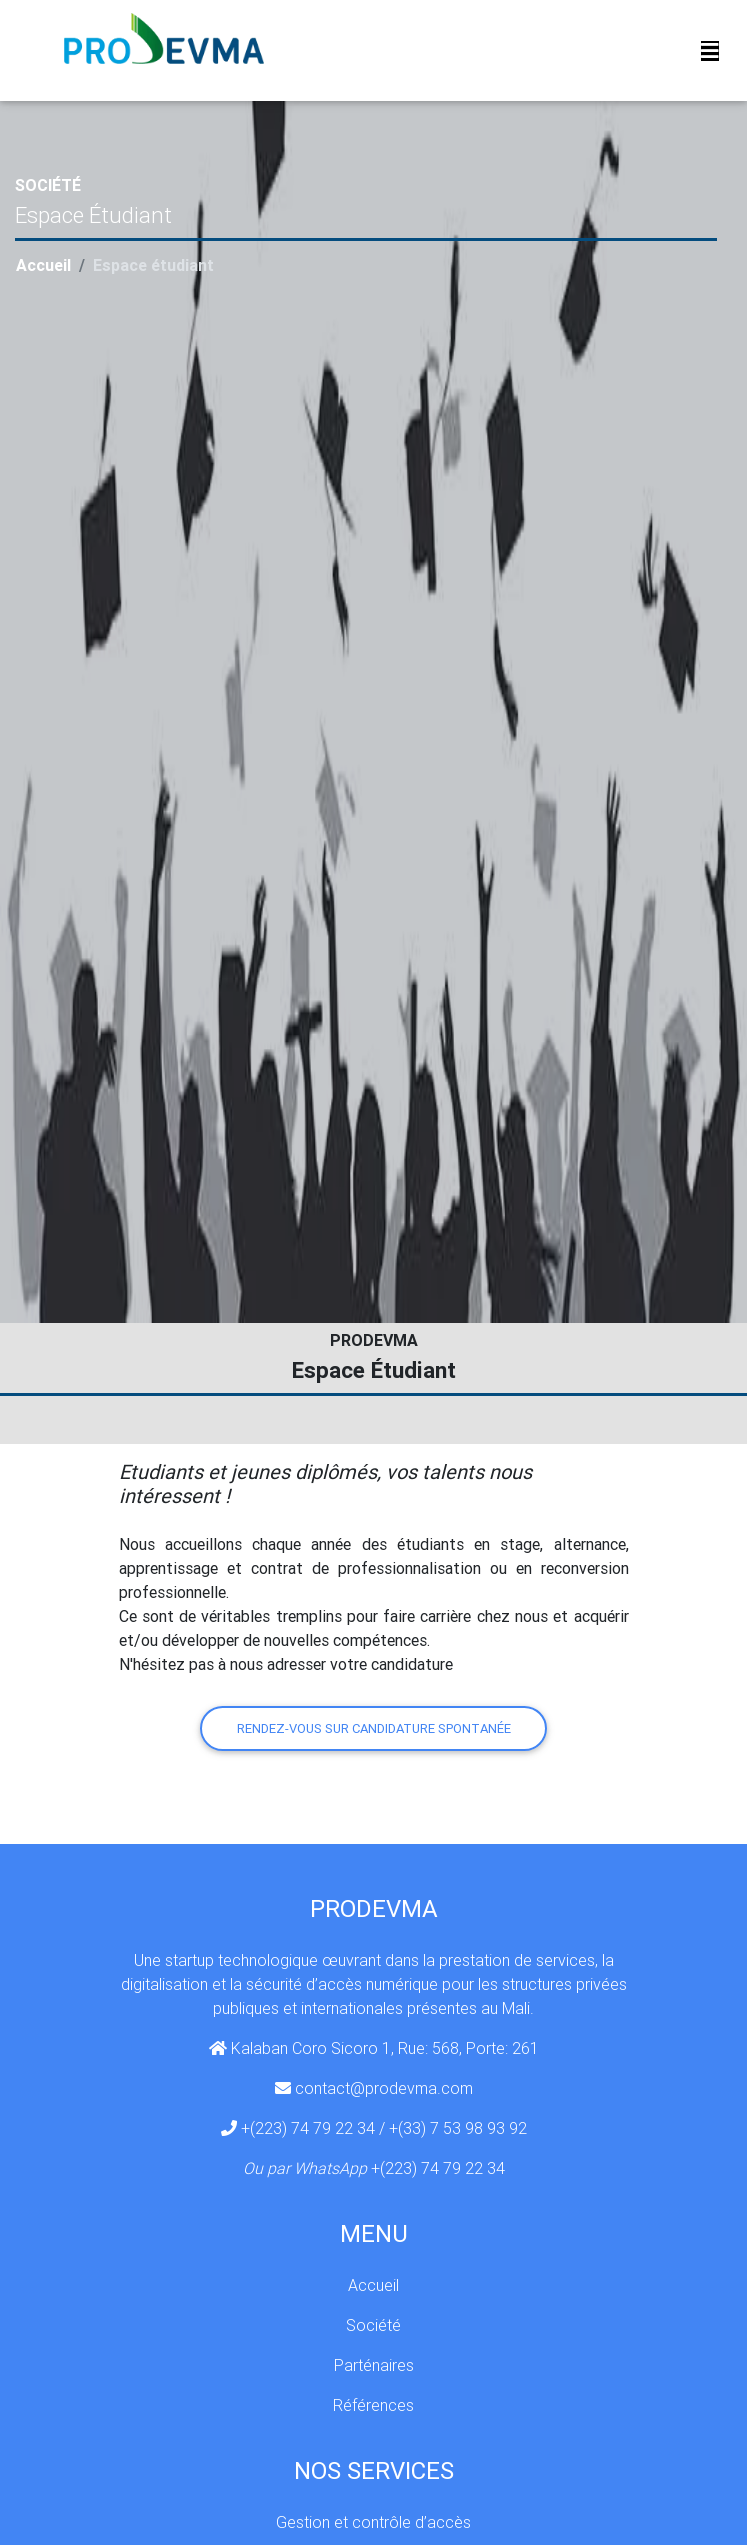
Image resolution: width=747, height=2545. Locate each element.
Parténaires (374, 2365)
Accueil (43, 265)
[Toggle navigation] (710, 55)
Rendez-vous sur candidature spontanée (374, 1728)
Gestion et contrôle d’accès (373, 2522)
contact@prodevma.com (384, 2088)
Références (373, 2405)
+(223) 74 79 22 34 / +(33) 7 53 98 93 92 (384, 2128)
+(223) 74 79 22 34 (438, 2168)
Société (373, 2325)
